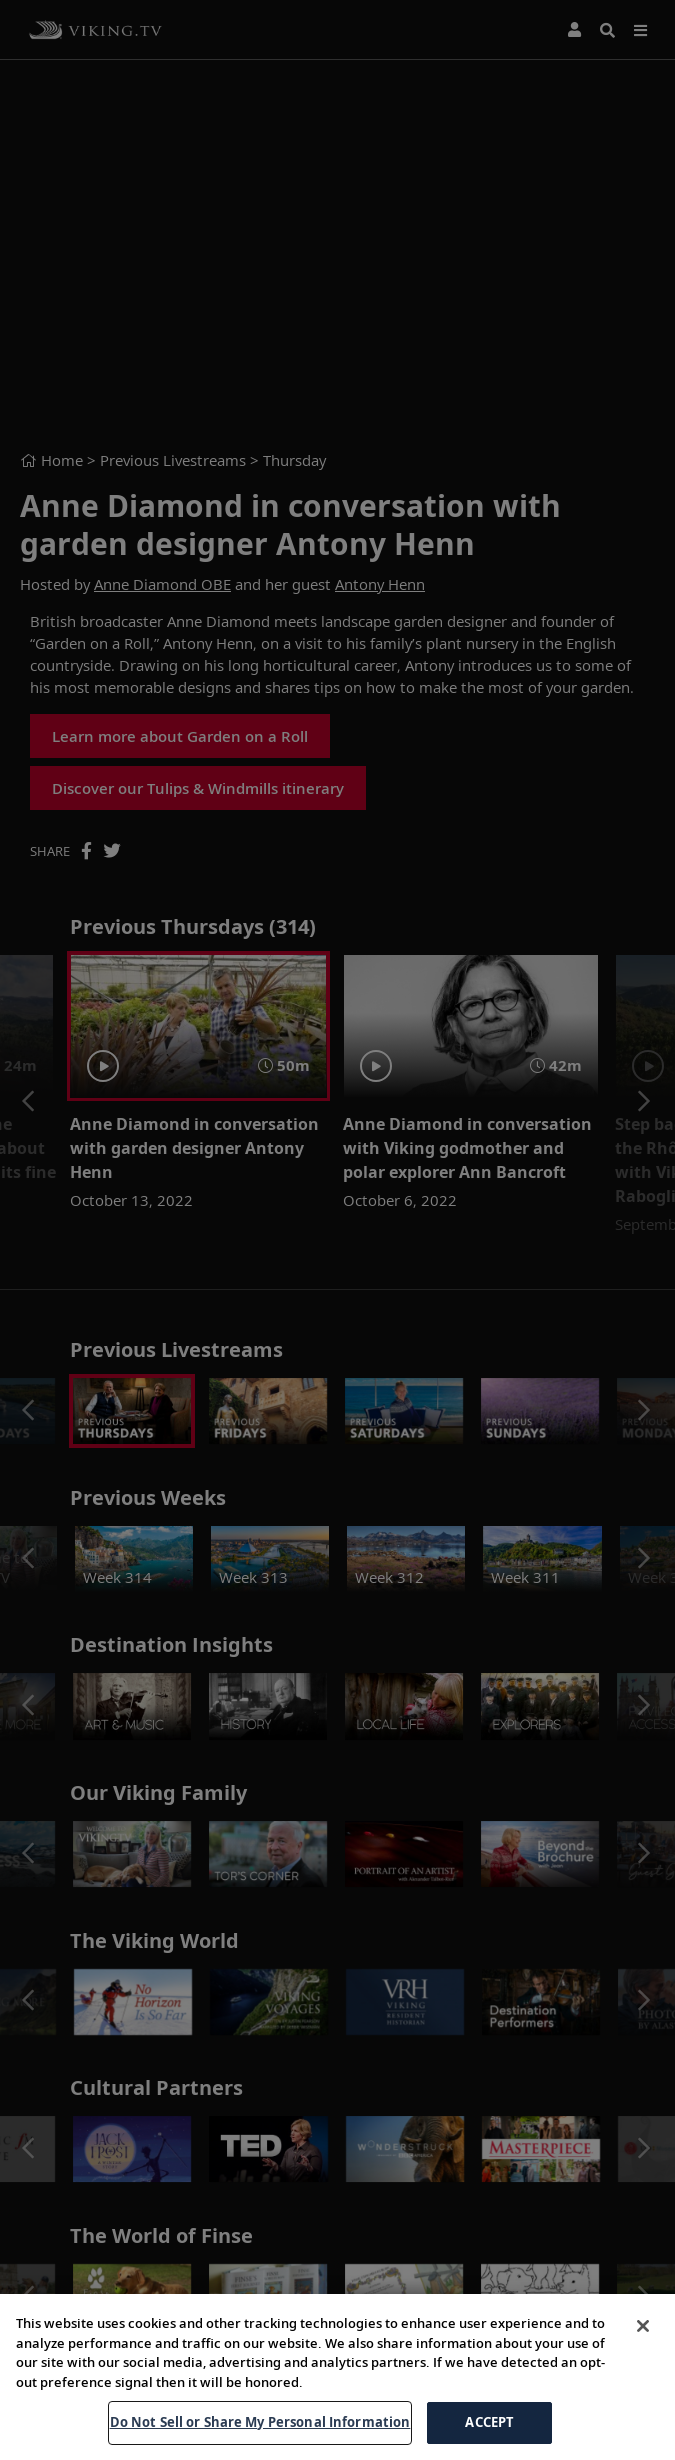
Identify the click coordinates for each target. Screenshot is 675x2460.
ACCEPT (489, 2422)
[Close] (643, 2326)
